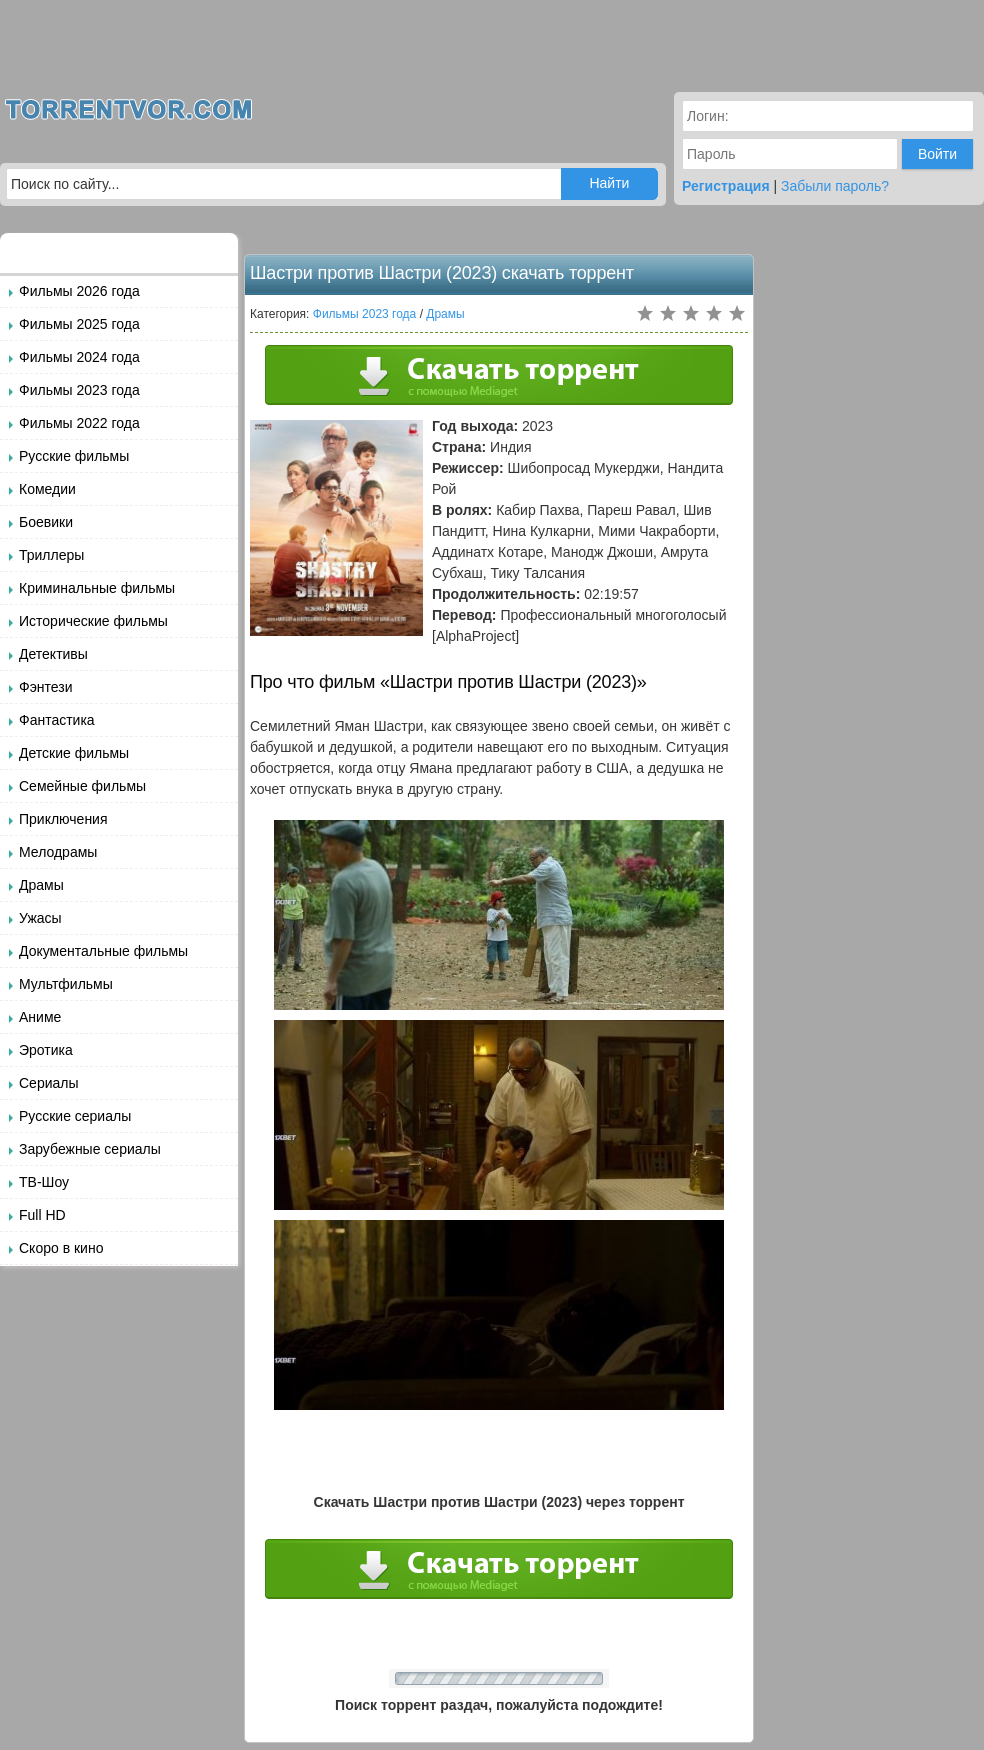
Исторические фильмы (93, 621)
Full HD (42, 1215)
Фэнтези (46, 687)
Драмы (41, 885)
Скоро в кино (61, 1248)
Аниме (40, 1017)
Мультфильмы (66, 984)
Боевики (46, 522)
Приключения (63, 819)
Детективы (53, 654)
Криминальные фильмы (97, 588)
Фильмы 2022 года (79, 423)
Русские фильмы (74, 456)
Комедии (47, 489)
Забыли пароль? (835, 186)
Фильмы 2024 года (79, 357)
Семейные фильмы (82, 786)
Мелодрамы (58, 852)
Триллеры (51, 555)
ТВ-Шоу (44, 1182)
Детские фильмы (74, 753)
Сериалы (49, 1083)
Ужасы (40, 918)
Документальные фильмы (103, 951)
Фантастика (57, 720)
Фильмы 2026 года (79, 291)
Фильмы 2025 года (79, 324)
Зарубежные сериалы (90, 1149)
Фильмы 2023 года (79, 390)
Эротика (46, 1050)
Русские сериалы (75, 1116)
